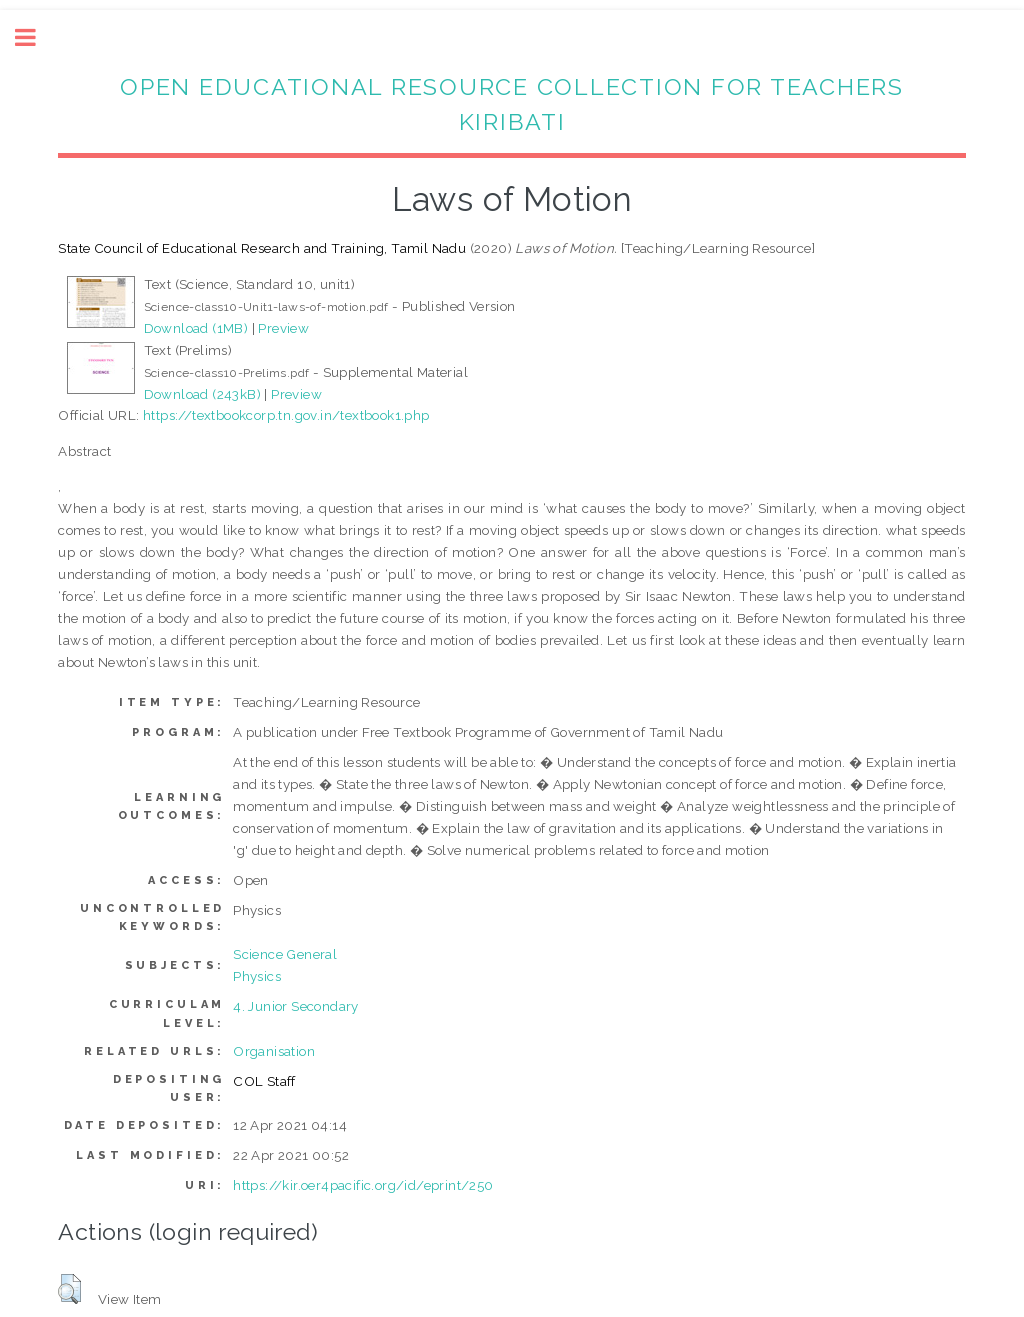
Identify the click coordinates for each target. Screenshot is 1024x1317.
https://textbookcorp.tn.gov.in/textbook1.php (286, 415)
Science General (285, 954)
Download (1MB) (196, 328)
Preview (283, 328)
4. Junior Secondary (296, 1006)
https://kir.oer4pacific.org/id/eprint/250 (363, 1185)
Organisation (274, 1051)
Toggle (36, 37)
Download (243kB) (202, 394)
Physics (257, 976)
